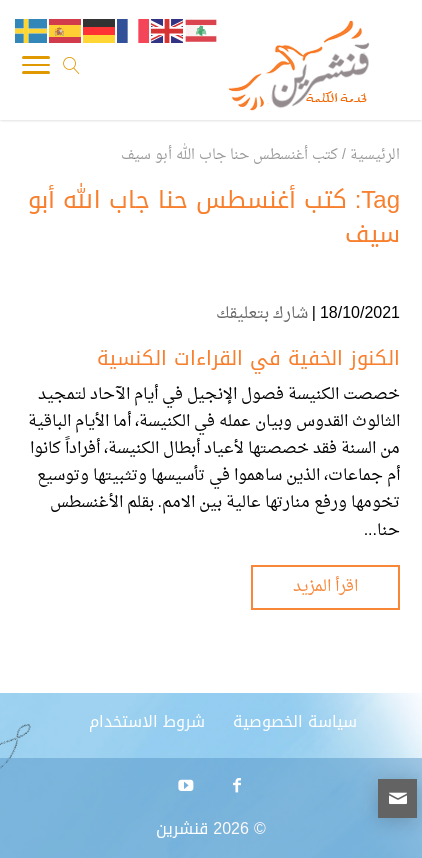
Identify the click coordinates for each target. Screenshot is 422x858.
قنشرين (182, 828)
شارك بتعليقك (262, 314)
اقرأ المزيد (325, 587)
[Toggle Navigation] (36, 70)
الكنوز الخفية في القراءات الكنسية (248, 358)
